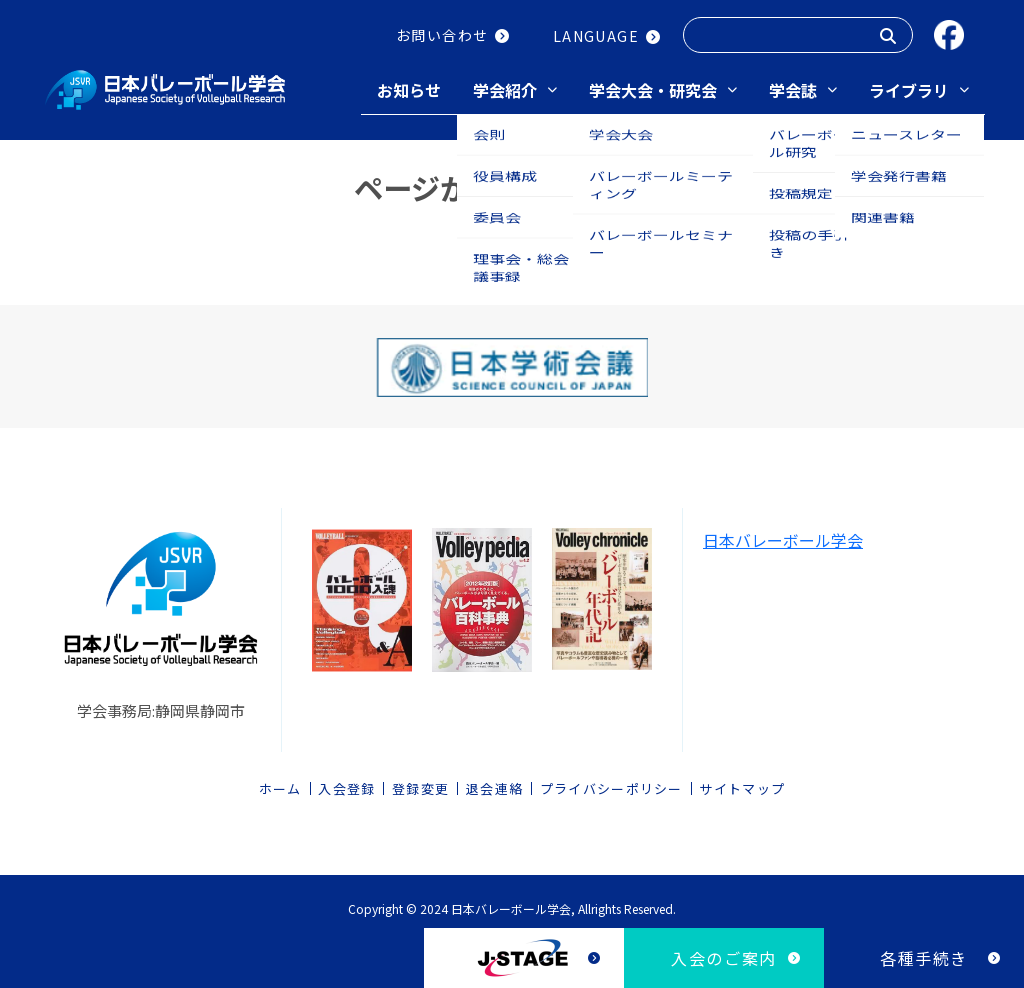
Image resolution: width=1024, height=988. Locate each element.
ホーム (280, 783)
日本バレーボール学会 (783, 535)
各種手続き (924, 958)
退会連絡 (494, 783)
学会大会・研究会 (653, 90)
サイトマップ (742, 783)
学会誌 (793, 90)
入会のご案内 (724, 958)
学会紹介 (505, 90)
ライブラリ (909, 90)
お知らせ (409, 90)
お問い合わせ (442, 35)
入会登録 (346, 783)
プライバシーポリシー (611, 783)
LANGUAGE (596, 36)
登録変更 (420, 783)
